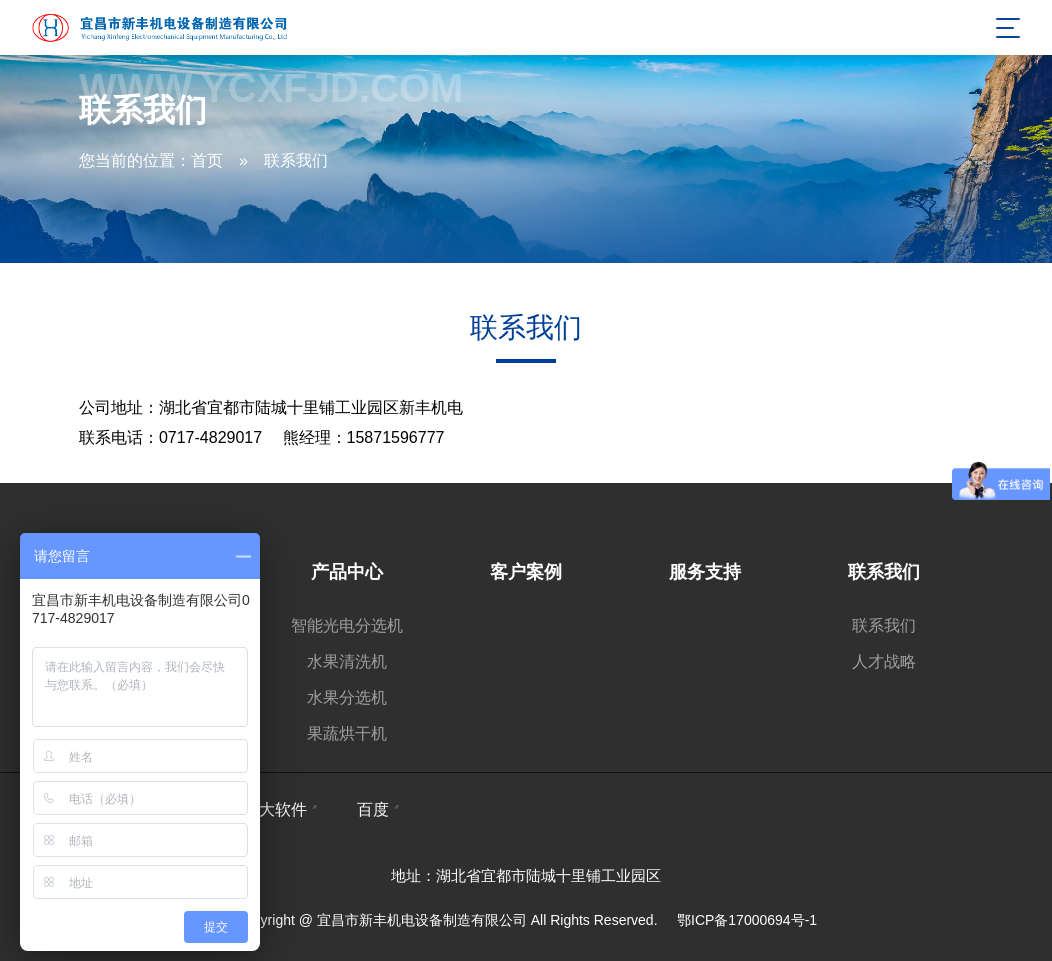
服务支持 (705, 572)
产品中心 (347, 572)
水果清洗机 (347, 661)
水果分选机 (347, 697)
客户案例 (526, 572)
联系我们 (296, 160)
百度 (373, 809)
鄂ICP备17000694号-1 (747, 920)
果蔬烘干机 (347, 733)
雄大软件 (275, 809)
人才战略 (884, 661)
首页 (207, 160)
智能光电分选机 (347, 625)
